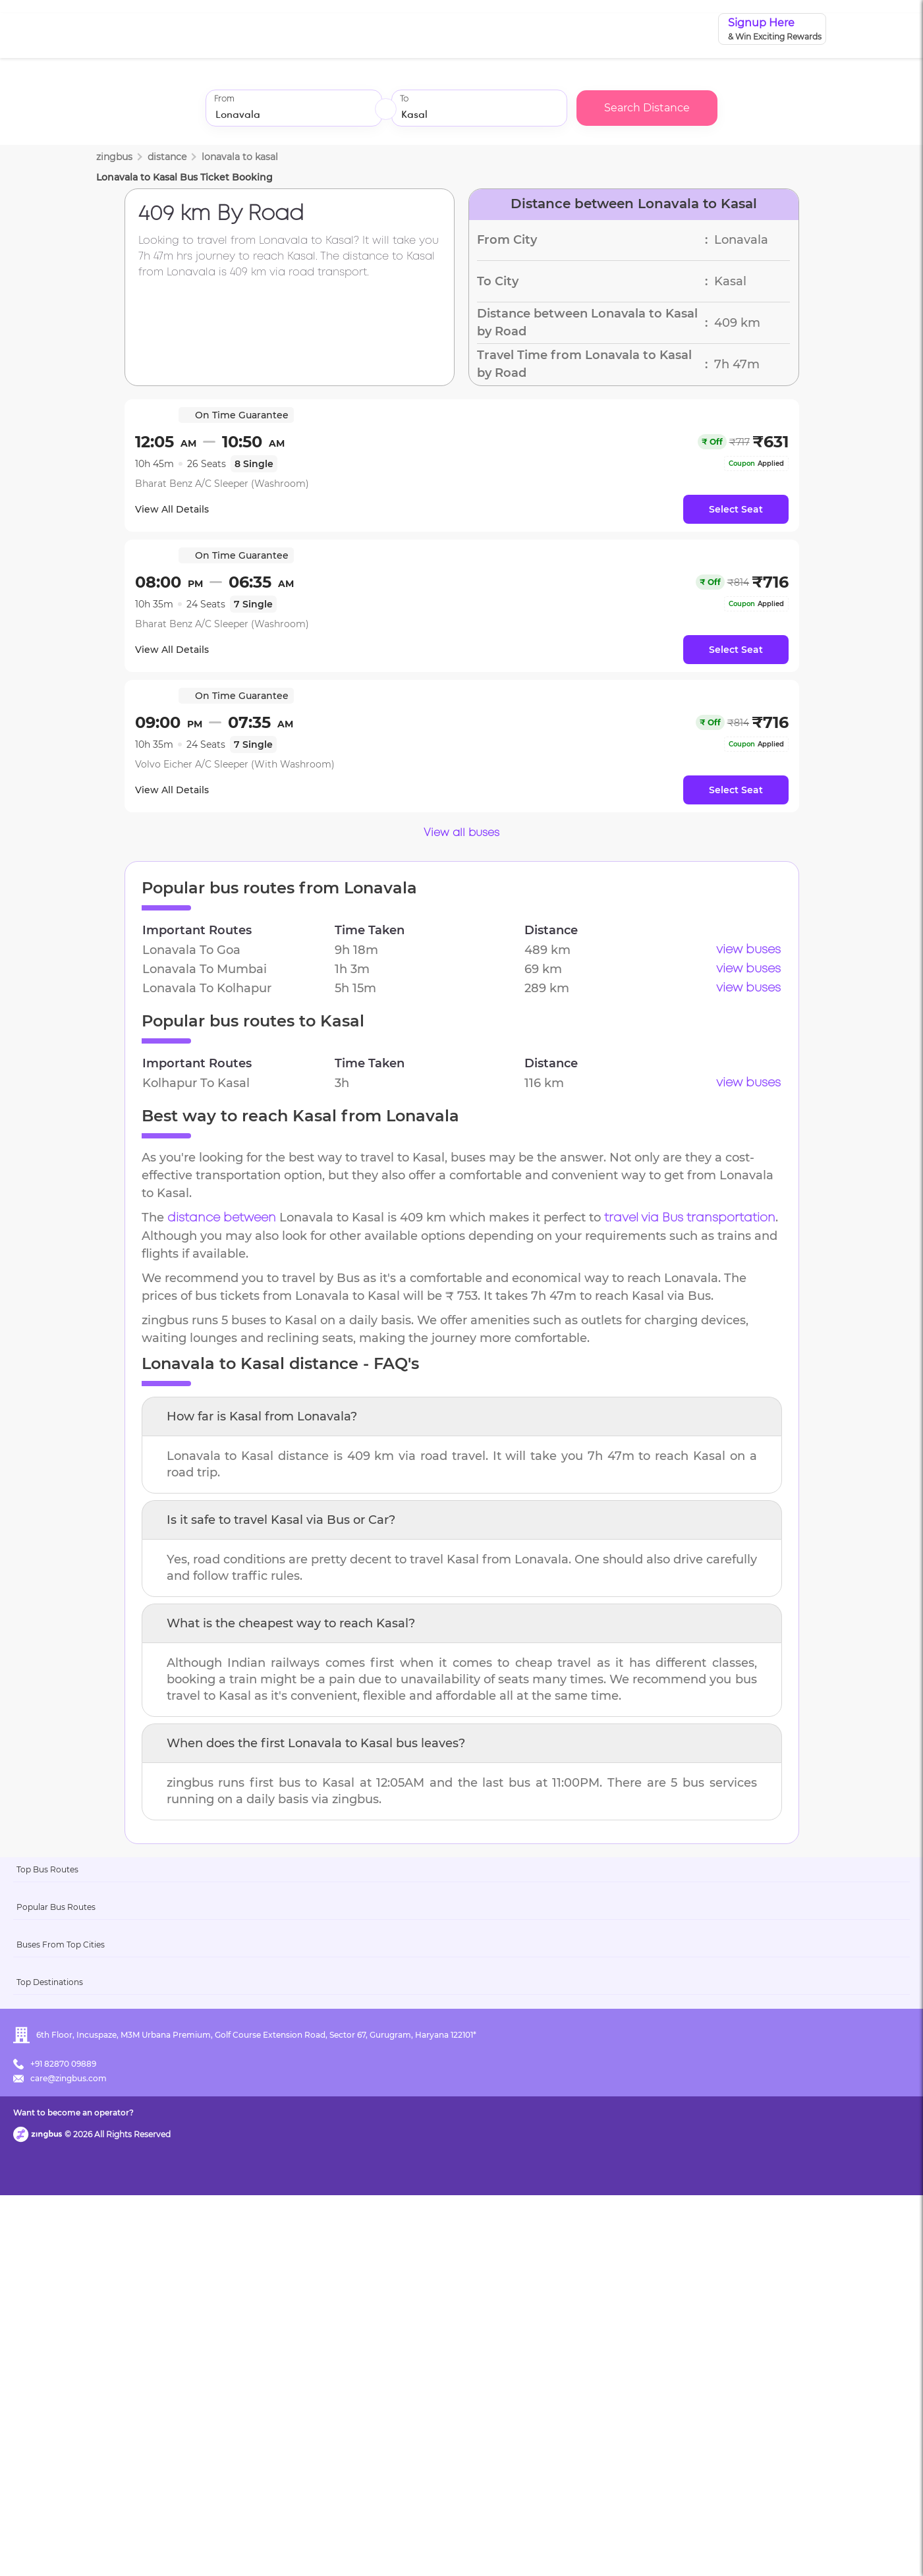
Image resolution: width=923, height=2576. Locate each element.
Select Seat (736, 509)
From (224, 99)
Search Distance (647, 107)
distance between (221, 1218)
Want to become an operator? (556, 2546)
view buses (748, 950)
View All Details (181, 509)
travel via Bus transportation (689, 1218)
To (404, 99)
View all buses (461, 833)
